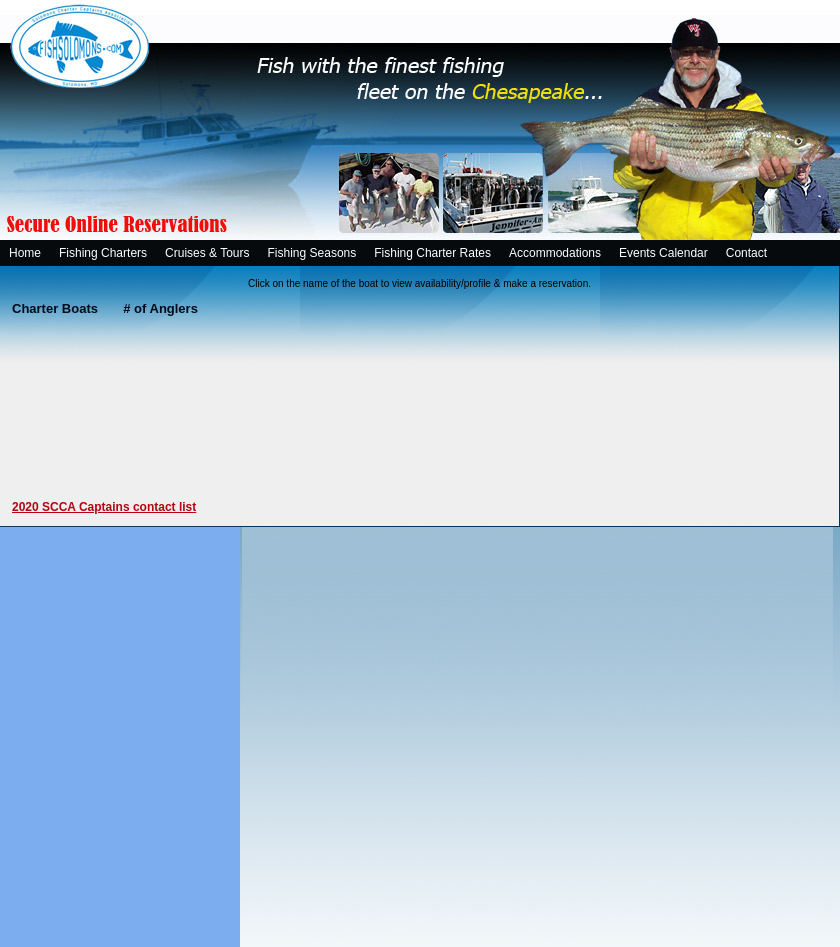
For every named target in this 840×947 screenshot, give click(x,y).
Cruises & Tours (207, 253)
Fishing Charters (103, 253)
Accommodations (555, 253)
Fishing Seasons (312, 253)
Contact (746, 253)
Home (25, 253)
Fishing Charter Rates (432, 253)
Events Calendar (663, 253)
